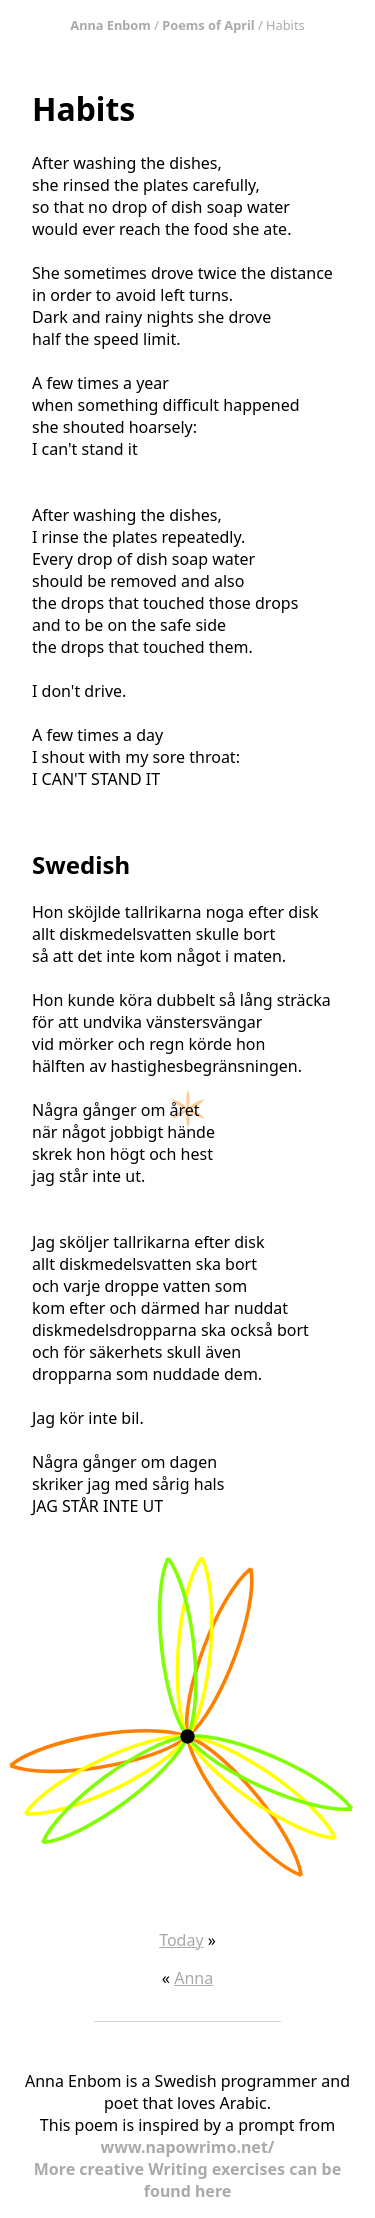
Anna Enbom (110, 25)
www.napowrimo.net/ (188, 2147)
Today (181, 1940)
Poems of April (208, 25)
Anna (193, 1978)
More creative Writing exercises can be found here (188, 2180)
